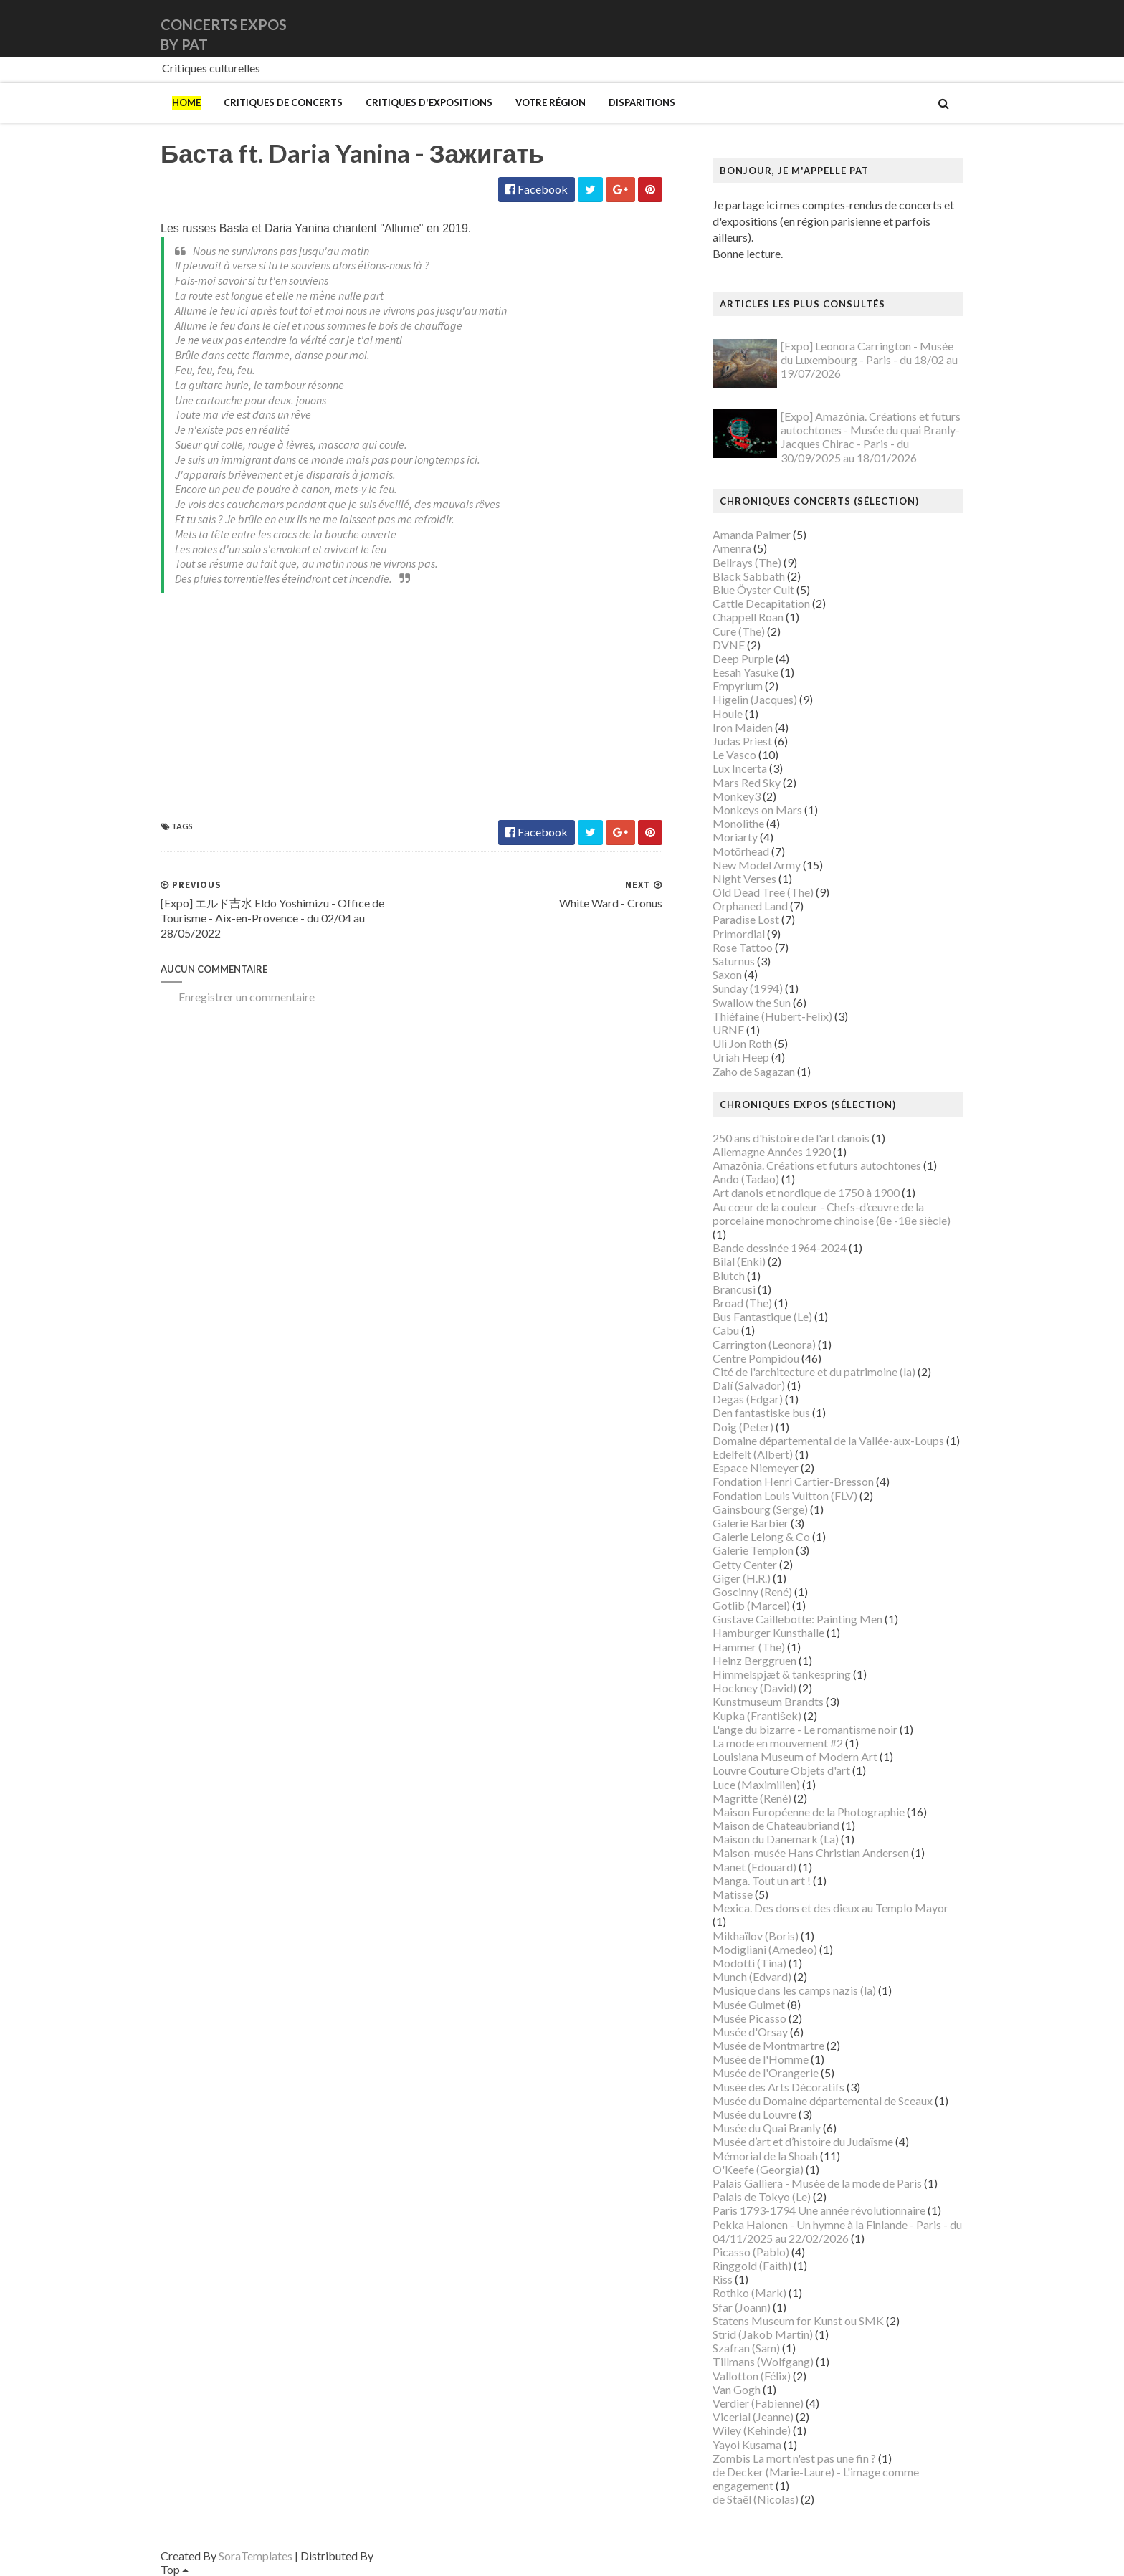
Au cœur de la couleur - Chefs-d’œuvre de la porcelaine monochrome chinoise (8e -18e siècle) (832, 1213)
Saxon (727, 974)
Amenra (732, 548)
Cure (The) (739, 631)
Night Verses (744, 878)
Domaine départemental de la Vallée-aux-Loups (828, 1440)
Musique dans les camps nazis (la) (794, 1990)
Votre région (550, 102)
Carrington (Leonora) (764, 1344)
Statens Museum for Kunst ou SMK (798, 2320)
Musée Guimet (749, 2004)
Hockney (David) (754, 1687)
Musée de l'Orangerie (766, 2072)
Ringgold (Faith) (752, 2265)
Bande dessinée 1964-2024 (780, 1247)
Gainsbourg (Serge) (760, 1509)
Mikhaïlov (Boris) (756, 1935)
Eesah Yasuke (745, 672)
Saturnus (734, 961)
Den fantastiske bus (761, 1412)
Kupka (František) (757, 1715)
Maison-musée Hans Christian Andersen (811, 1852)
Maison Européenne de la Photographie (809, 1811)
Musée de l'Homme (761, 2059)
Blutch (729, 1275)
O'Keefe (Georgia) (758, 2169)
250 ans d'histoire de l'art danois (791, 1138)
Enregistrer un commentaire (246, 996)
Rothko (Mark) (749, 2292)
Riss (723, 2279)
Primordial (739, 933)
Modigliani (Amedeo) (765, 1949)
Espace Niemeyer (756, 1467)
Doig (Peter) (743, 1427)
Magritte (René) (752, 1798)
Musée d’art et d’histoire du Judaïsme (803, 2141)
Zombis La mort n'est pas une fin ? (794, 2458)
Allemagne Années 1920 (772, 1151)
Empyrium (738, 685)
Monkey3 (737, 796)
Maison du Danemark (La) (776, 1839)
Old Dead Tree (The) (763, 892)
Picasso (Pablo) (751, 2251)
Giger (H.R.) (742, 1578)
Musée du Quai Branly (767, 2127)
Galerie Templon (753, 1550)
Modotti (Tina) (749, 1963)
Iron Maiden (743, 727)
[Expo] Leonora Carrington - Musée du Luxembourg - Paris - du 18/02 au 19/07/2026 (869, 359)
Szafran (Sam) (746, 2348)
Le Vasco (734, 754)
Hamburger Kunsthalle (768, 1632)
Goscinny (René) (752, 1591)
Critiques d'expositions (429, 102)
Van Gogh (737, 2389)
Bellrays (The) (747, 562)
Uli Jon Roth (742, 1043)
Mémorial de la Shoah (765, 2155)
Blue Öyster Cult (753, 589)
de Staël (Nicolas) (756, 2499)
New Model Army (757, 865)
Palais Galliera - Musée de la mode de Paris (817, 2183)
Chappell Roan (748, 617)
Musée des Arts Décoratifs (778, 2087)
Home (186, 102)
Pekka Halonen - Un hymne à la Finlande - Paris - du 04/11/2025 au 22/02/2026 (837, 2231)
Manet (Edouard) (754, 1867)
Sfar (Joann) (742, 2307)
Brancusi (734, 1289)
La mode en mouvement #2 (778, 1743)
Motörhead (741, 851)
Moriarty (735, 837)
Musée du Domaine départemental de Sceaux (823, 2100)
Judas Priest (742, 741)
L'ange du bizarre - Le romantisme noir (805, 1729)
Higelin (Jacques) (755, 699)
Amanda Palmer (752, 534)
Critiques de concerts (283, 102)
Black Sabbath (749, 576)
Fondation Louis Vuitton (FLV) (785, 1495)
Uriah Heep (741, 1057)
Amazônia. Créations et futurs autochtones (817, 1165)
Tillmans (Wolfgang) (763, 2361)
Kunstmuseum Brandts (768, 1701)
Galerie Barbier (751, 1523)
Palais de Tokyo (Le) (762, 2196)
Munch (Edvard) (752, 1976)
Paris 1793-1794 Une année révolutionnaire (819, 2210)
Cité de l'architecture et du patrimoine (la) (814, 1371)
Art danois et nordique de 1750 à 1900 (806, 1192)
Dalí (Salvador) (749, 1385)
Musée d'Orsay (750, 2031)
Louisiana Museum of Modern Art (795, 1756)
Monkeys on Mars (757, 809)
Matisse (733, 1894)
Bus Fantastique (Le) (762, 1316)
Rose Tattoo (743, 947)
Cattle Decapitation (761, 603)
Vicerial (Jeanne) (753, 2416)
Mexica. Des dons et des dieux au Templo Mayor (830, 1907)
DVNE (729, 645)
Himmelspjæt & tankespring (782, 1674)
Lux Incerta (740, 768)
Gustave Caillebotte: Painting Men (797, 1619)
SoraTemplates (255, 2555)
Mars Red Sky (747, 782)
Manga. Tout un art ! (762, 1880)
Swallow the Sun (752, 1002)
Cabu (726, 1330)
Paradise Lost (746, 919)
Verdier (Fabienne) (758, 2403)
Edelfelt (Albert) (753, 1454)
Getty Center (745, 1564)
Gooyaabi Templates (427, 2555)
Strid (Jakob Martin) (763, 2334)
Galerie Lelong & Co (761, 1536)
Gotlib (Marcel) (751, 1605)
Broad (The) (742, 1303)
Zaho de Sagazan (754, 1071)
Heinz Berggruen (754, 1660)
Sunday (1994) (748, 988)
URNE (728, 1029)
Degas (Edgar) (748, 1399)
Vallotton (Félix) (752, 2375)
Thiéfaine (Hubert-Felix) (772, 1016)
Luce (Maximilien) (756, 1784)
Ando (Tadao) (746, 1179)
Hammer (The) (749, 1647)
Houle (728, 713)
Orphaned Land (750, 905)
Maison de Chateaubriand (776, 1825)
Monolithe (738, 823)
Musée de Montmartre (768, 2045)
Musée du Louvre (754, 2114)
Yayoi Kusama (747, 2444)
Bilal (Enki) (739, 1261)
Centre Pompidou (756, 1358)
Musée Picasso (749, 2018)
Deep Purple (743, 658)
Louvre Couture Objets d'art (781, 1770)
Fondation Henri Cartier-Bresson (793, 1481)
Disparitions (642, 102)
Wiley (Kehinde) (752, 2430)
